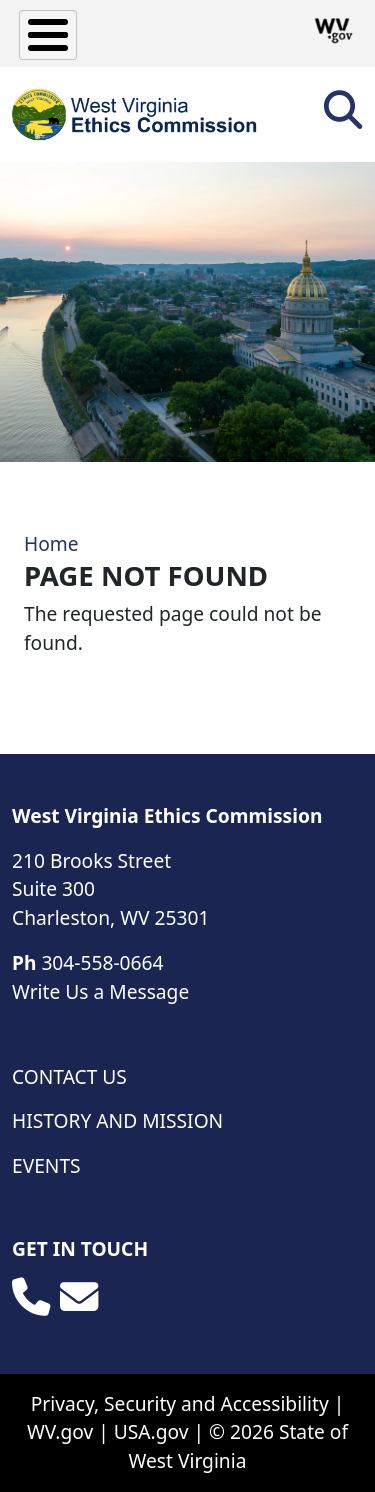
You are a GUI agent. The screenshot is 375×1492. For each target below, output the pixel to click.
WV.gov (60, 1431)
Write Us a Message (100, 991)
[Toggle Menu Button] (48, 35)
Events (46, 1165)
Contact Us (69, 1076)
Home (51, 543)
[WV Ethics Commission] (135, 114)
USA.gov (151, 1431)
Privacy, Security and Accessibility (180, 1403)
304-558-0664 (102, 962)
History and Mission (117, 1120)
